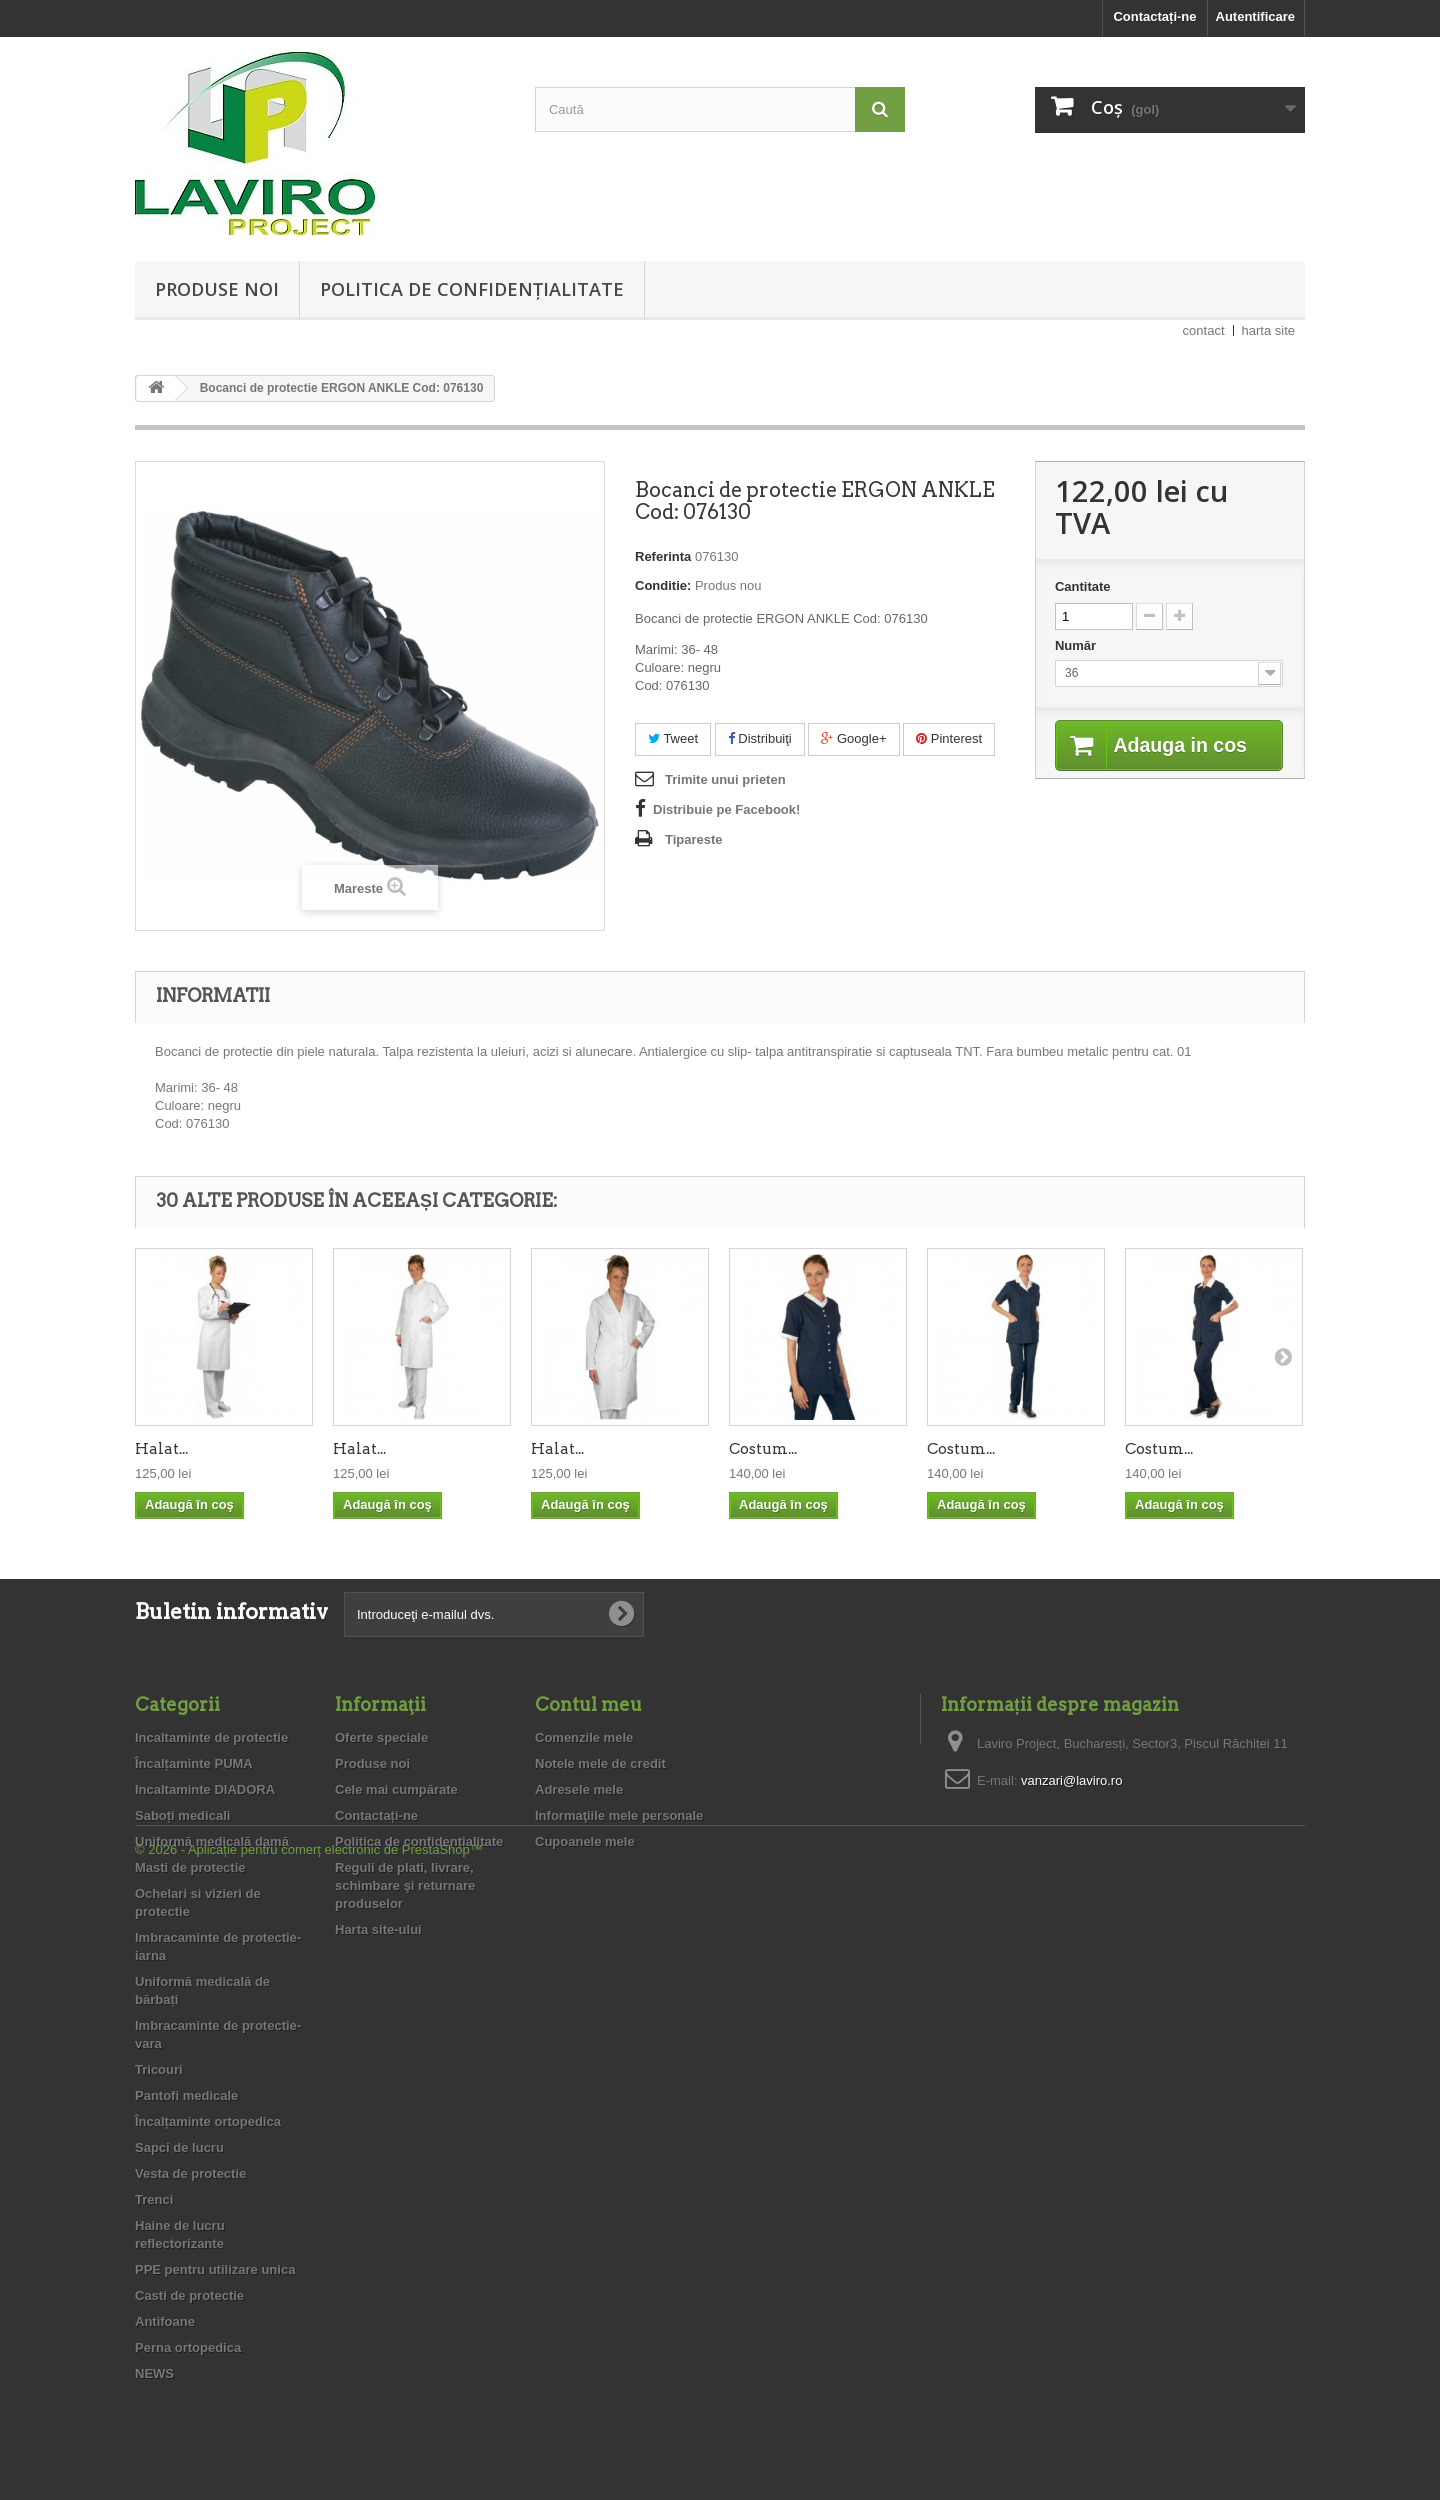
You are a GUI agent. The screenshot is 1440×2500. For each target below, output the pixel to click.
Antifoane (165, 2321)
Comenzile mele (584, 1737)
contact (1204, 330)
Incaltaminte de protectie (211, 1737)
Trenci (154, 2199)
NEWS (154, 2373)
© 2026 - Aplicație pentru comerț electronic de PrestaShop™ (309, 2445)
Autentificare (1255, 16)
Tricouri (159, 2069)
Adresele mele (579, 1789)
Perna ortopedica (188, 2347)
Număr (1077, 645)
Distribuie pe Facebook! (726, 809)
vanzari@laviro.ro (1071, 1780)
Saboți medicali (182, 1815)
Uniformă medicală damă (212, 1841)
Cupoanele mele (585, 1841)
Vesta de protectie (190, 2173)
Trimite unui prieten (725, 779)
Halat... (161, 1449)
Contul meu (588, 1704)
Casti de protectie (189, 2295)
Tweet (673, 738)
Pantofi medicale (186, 2095)
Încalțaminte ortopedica (208, 2121)
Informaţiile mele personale (619, 1815)
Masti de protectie (190, 1867)
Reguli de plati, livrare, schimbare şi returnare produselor (405, 1885)
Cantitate (1083, 586)
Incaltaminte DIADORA (205, 1789)
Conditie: (663, 585)
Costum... (763, 1449)
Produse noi (217, 289)
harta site (1268, 330)
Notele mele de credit (600, 1763)
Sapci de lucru (179, 2147)
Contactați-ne (1154, 16)
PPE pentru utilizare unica (215, 2269)
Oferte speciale (381, 1737)
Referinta (663, 556)
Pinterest (949, 738)
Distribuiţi (760, 738)
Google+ (853, 738)
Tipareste (694, 839)
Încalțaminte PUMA (194, 1763)
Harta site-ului (378, 1929)
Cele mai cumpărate (396, 1789)
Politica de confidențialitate (472, 289)
